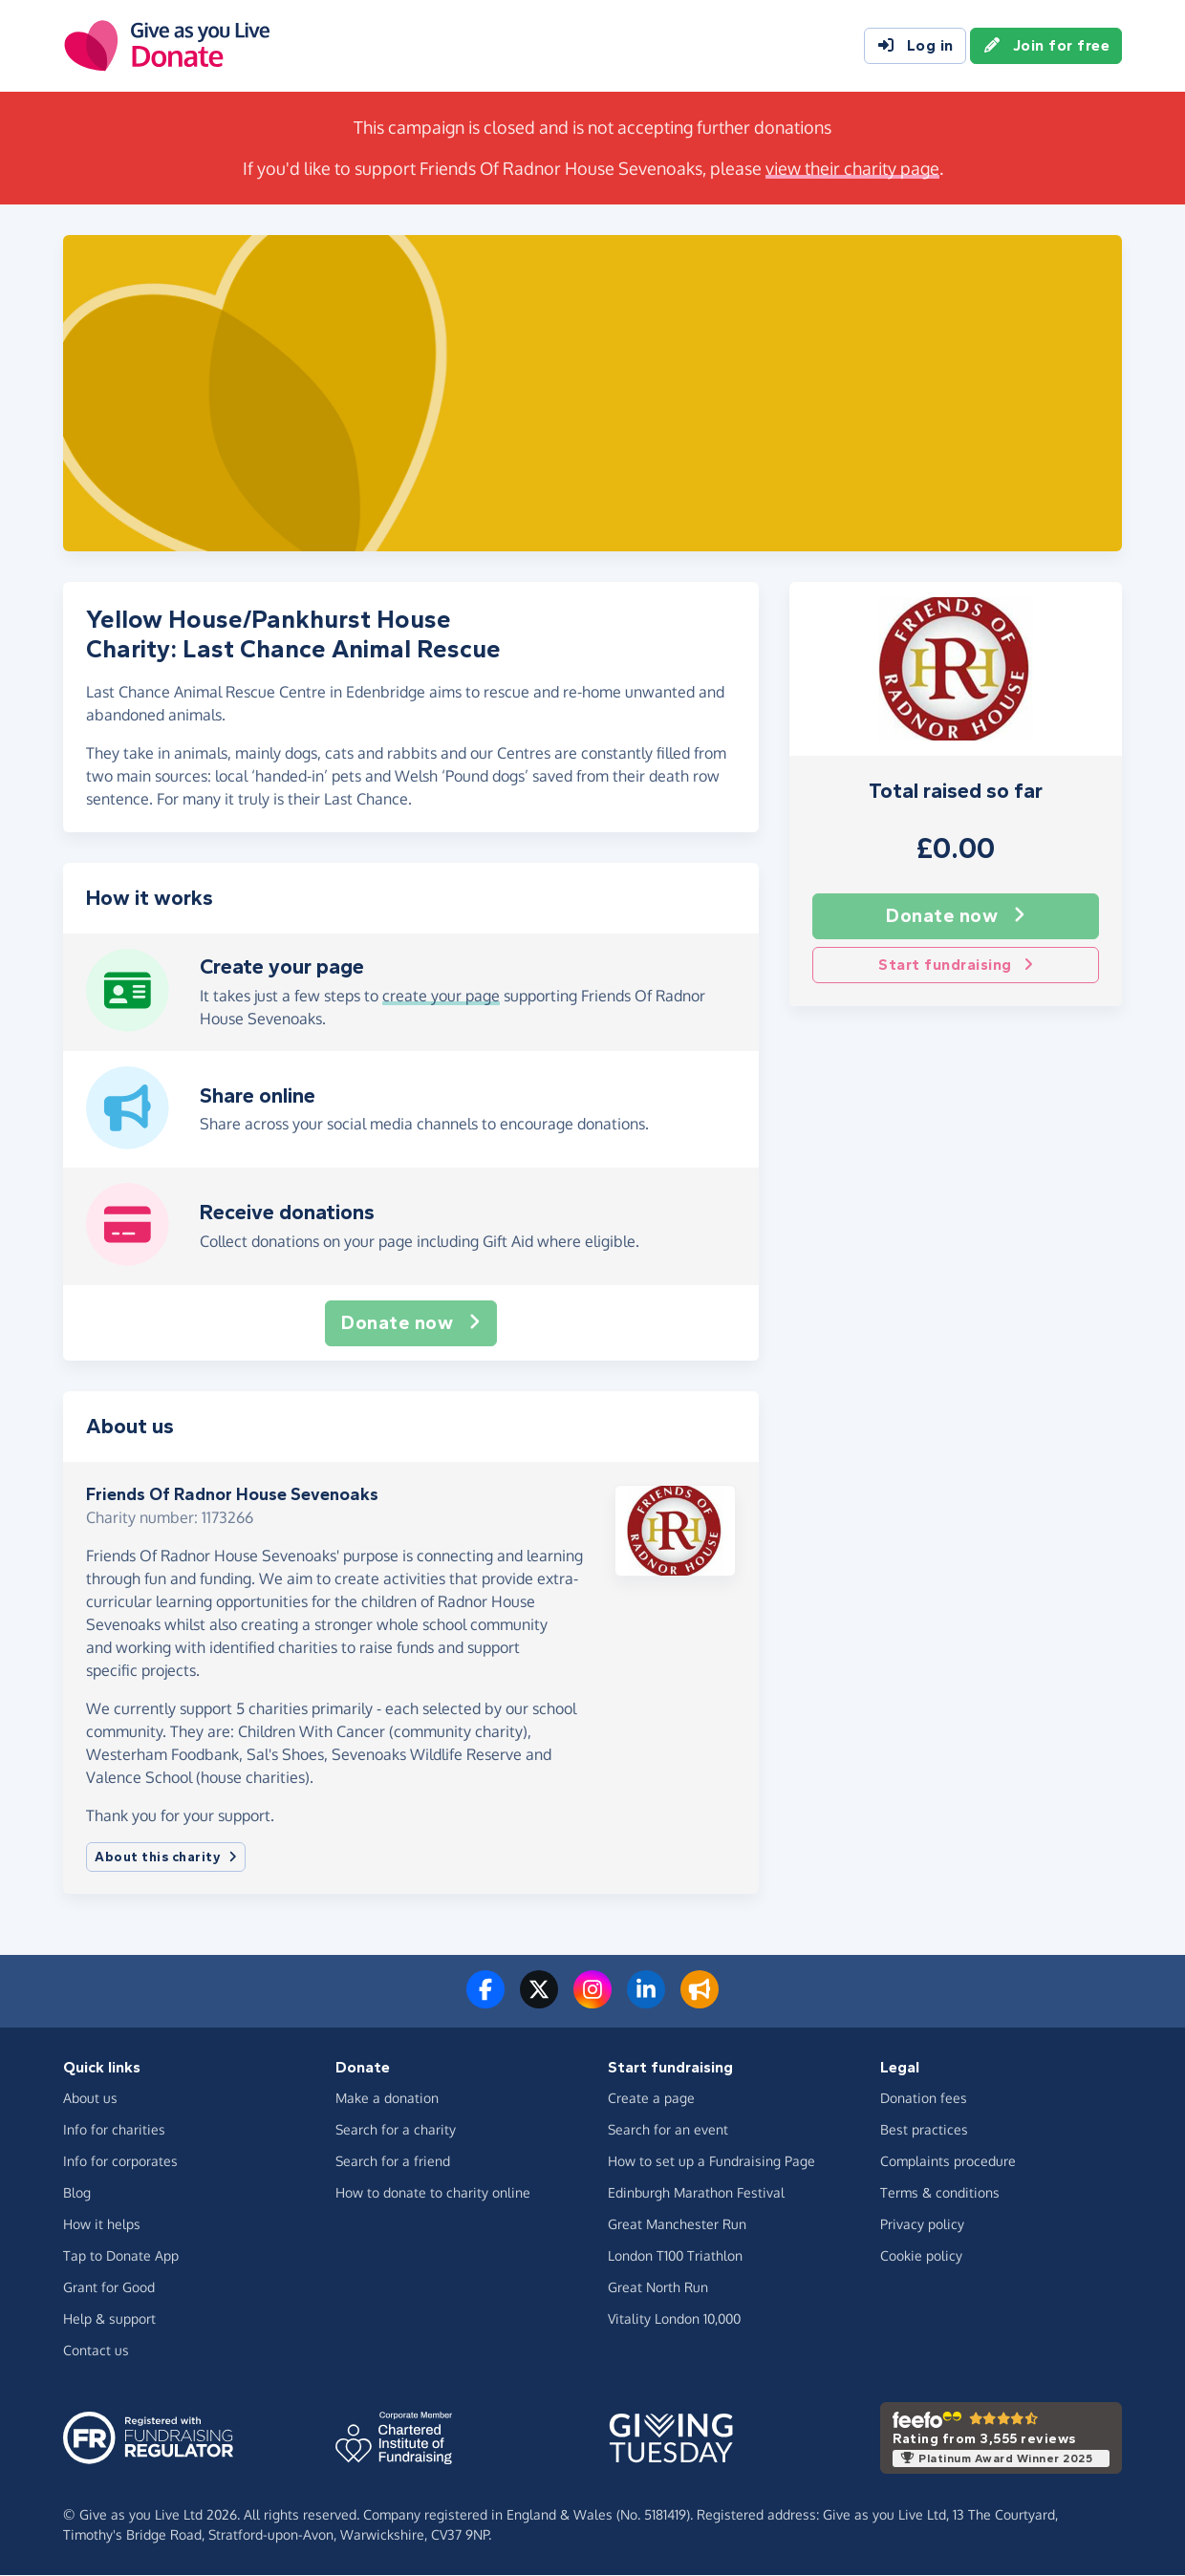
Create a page (651, 2098)
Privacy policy (922, 2224)
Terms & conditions (940, 2192)
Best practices (924, 2129)
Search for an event (668, 2129)
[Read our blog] (699, 2000)
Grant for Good (109, 2287)
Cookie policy (921, 2255)
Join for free (1046, 45)
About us (90, 2098)
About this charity (166, 1857)
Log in (915, 45)
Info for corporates (120, 2161)
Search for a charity (395, 2129)
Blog (77, 2192)
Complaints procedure (948, 2161)
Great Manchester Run (677, 2224)
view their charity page (852, 168)
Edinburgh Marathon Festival (696, 2192)
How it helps (101, 2224)
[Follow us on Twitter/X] (539, 2000)
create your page (441, 995)
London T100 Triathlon (675, 2255)
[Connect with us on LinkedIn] (646, 2000)
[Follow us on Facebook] (485, 2000)
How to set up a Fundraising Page (711, 2161)
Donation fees (923, 2098)
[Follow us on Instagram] (592, 2000)
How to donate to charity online (432, 2192)
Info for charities (114, 2129)
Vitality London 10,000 (674, 2318)
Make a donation (387, 2098)
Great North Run (658, 2287)
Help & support (109, 2318)
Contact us (96, 2350)
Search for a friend (392, 2161)
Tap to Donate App (121, 2255)
